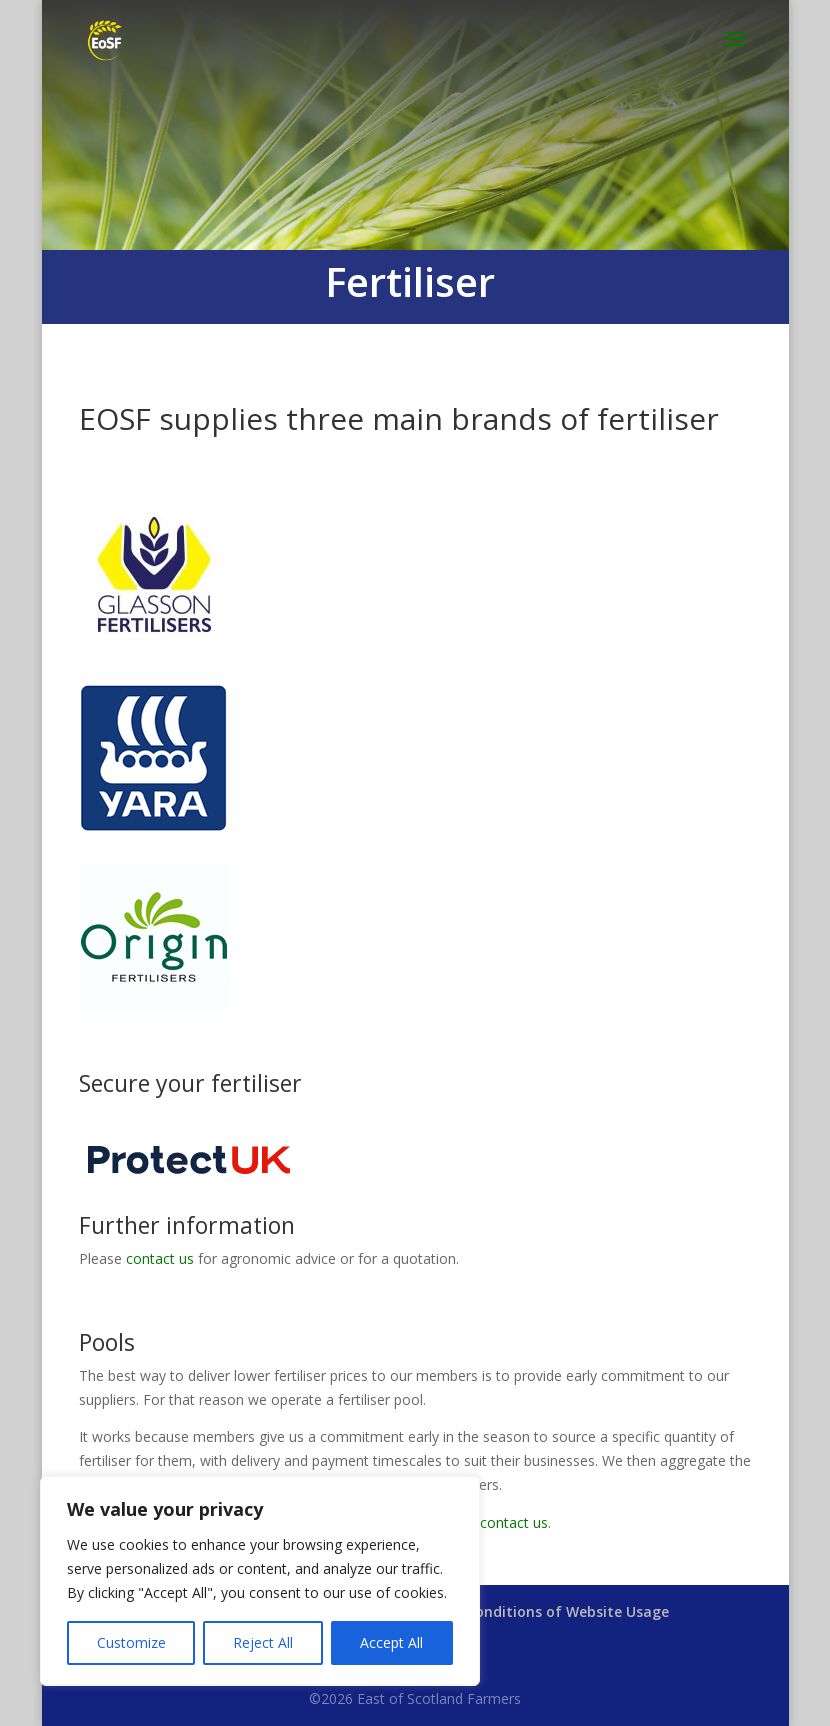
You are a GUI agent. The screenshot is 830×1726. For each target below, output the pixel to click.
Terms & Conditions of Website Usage (536, 1611)
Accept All (391, 1642)
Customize (131, 1642)
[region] (260, 1581)
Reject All (263, 1642)
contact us (160, 1258)
